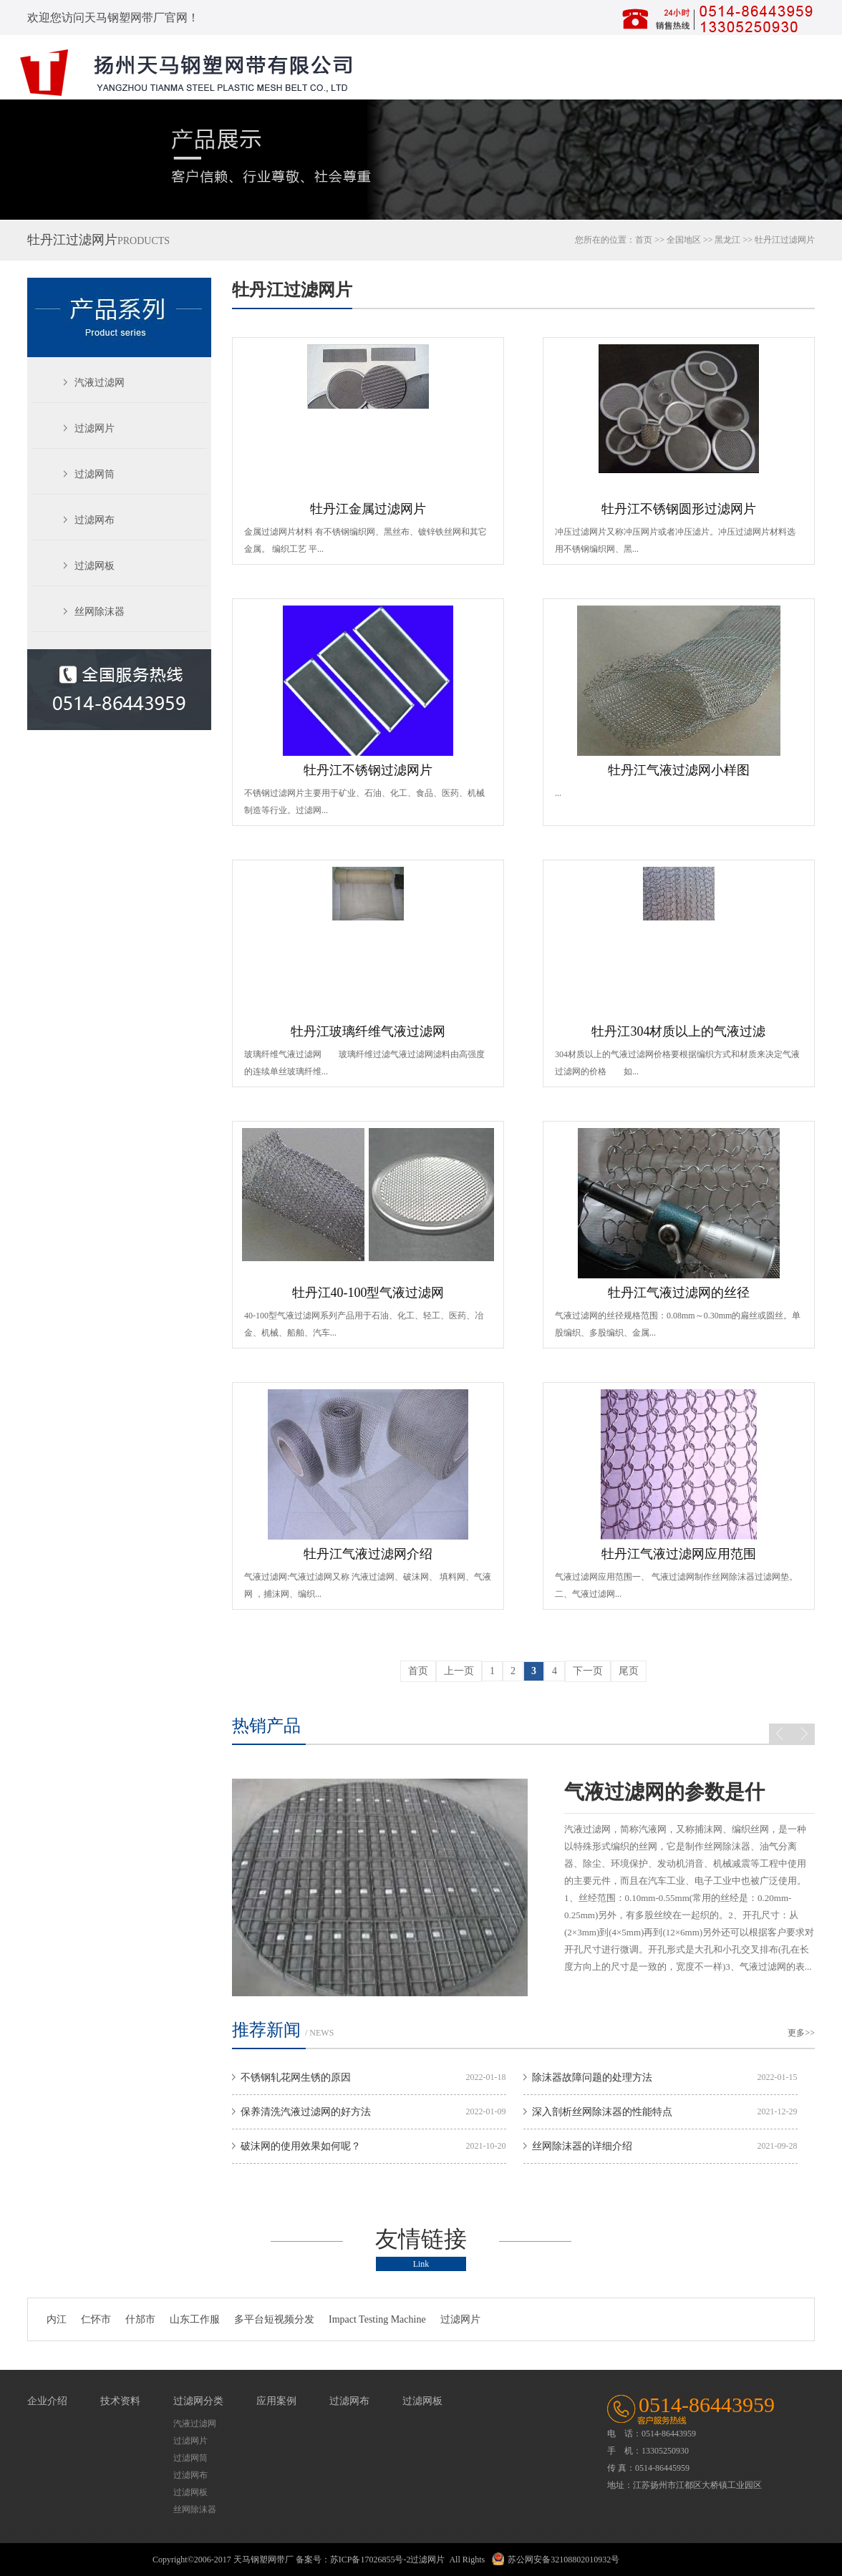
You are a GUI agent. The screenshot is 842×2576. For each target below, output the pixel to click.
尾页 (629, 1671)
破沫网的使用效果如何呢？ (301, 2146)
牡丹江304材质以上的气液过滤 (678, 1031)
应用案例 (276, 2401)
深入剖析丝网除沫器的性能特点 (602, 2111)
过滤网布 (94, 520)
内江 (57, 2319)
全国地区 (684, 240)
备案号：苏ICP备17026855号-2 (353, 2560)
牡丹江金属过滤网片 (368, 509)
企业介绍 (47, 2401)
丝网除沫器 (99, 611)
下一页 (588, 1671)
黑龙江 (727, 240)
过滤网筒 (94, 474)
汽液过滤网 (99, 382)
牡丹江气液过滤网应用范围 (678, 1554)
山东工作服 (195, 2319)
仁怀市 (96, 2319)
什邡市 (140, 2319)
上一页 (459, 1671)
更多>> (801, 2033)
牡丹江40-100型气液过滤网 (368, 1292)
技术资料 (120, 2401)
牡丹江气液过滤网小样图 (679, 770)
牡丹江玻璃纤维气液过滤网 (368, 1031)
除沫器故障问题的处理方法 (592, 2077)
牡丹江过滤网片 (292, 290)
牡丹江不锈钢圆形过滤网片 (678, 509)
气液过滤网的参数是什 (664, 1792)
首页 (643, 240)
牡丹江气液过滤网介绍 (368, 1554)
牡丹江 (767, 240)
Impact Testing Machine (377, 2319)
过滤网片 (94, 428)
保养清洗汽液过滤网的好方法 (306, 2111)
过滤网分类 (198, 2401)
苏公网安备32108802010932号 (563, 2560)
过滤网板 (94, 565)
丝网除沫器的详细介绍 (582, 2146)
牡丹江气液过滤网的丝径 (679, 1292)
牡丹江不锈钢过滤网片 (368, 770)
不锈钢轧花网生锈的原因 (296, 2077)
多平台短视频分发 (274, 2319)
